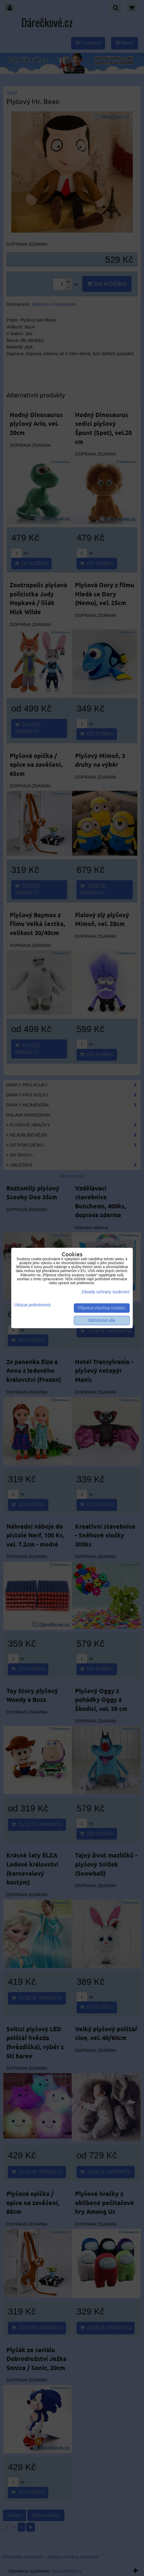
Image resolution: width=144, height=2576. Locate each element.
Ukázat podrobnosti (32, 1305)
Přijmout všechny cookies (101, 1308)
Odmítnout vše (101, 1320)
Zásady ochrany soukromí (105, 1292)
